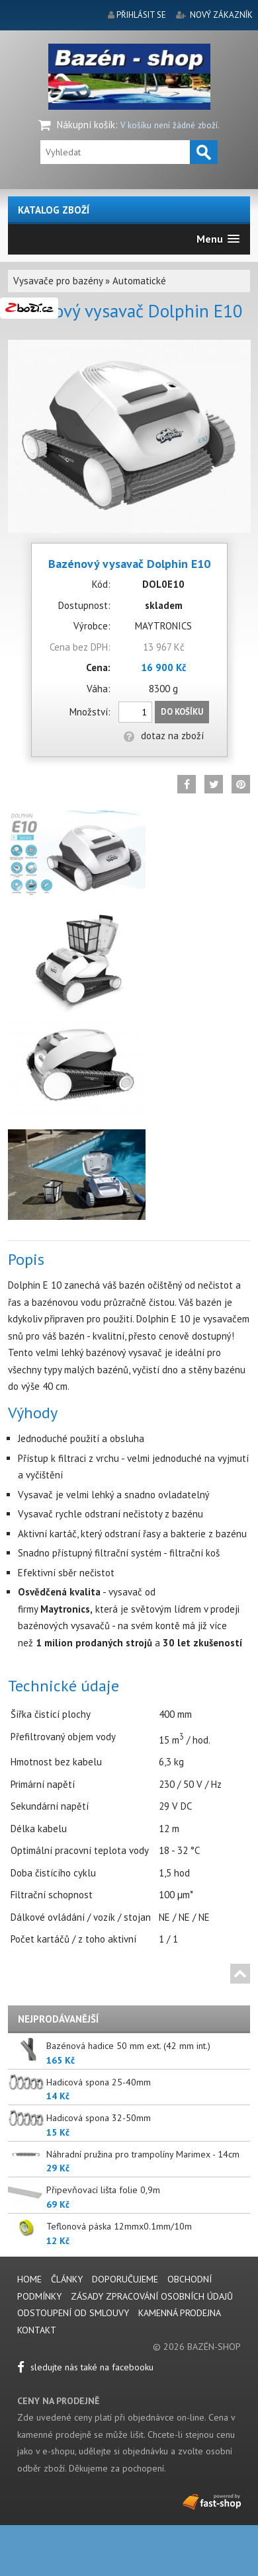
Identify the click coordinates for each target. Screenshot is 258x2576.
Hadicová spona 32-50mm (98, 2118)
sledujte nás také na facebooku (85, 2367)
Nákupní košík (86, 124)
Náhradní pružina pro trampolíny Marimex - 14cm (142, 2154)
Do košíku (182, 711)
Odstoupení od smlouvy (73, 2313)
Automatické (139, 280)
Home (29, 2279)
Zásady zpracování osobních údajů (152, 2296)
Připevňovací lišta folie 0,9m (103, 2190)
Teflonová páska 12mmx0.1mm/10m (119, 2226)
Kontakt (36, 2330)
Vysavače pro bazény (58, 280)
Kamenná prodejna (179, 2313)
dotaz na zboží (164, 735)
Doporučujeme (125, 2279)
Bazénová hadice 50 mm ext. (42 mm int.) (128, 2046)
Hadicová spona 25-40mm (98, 2082)
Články (68, 2279)
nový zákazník (221, 14)
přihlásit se (141, 14)
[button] (218, 239)
